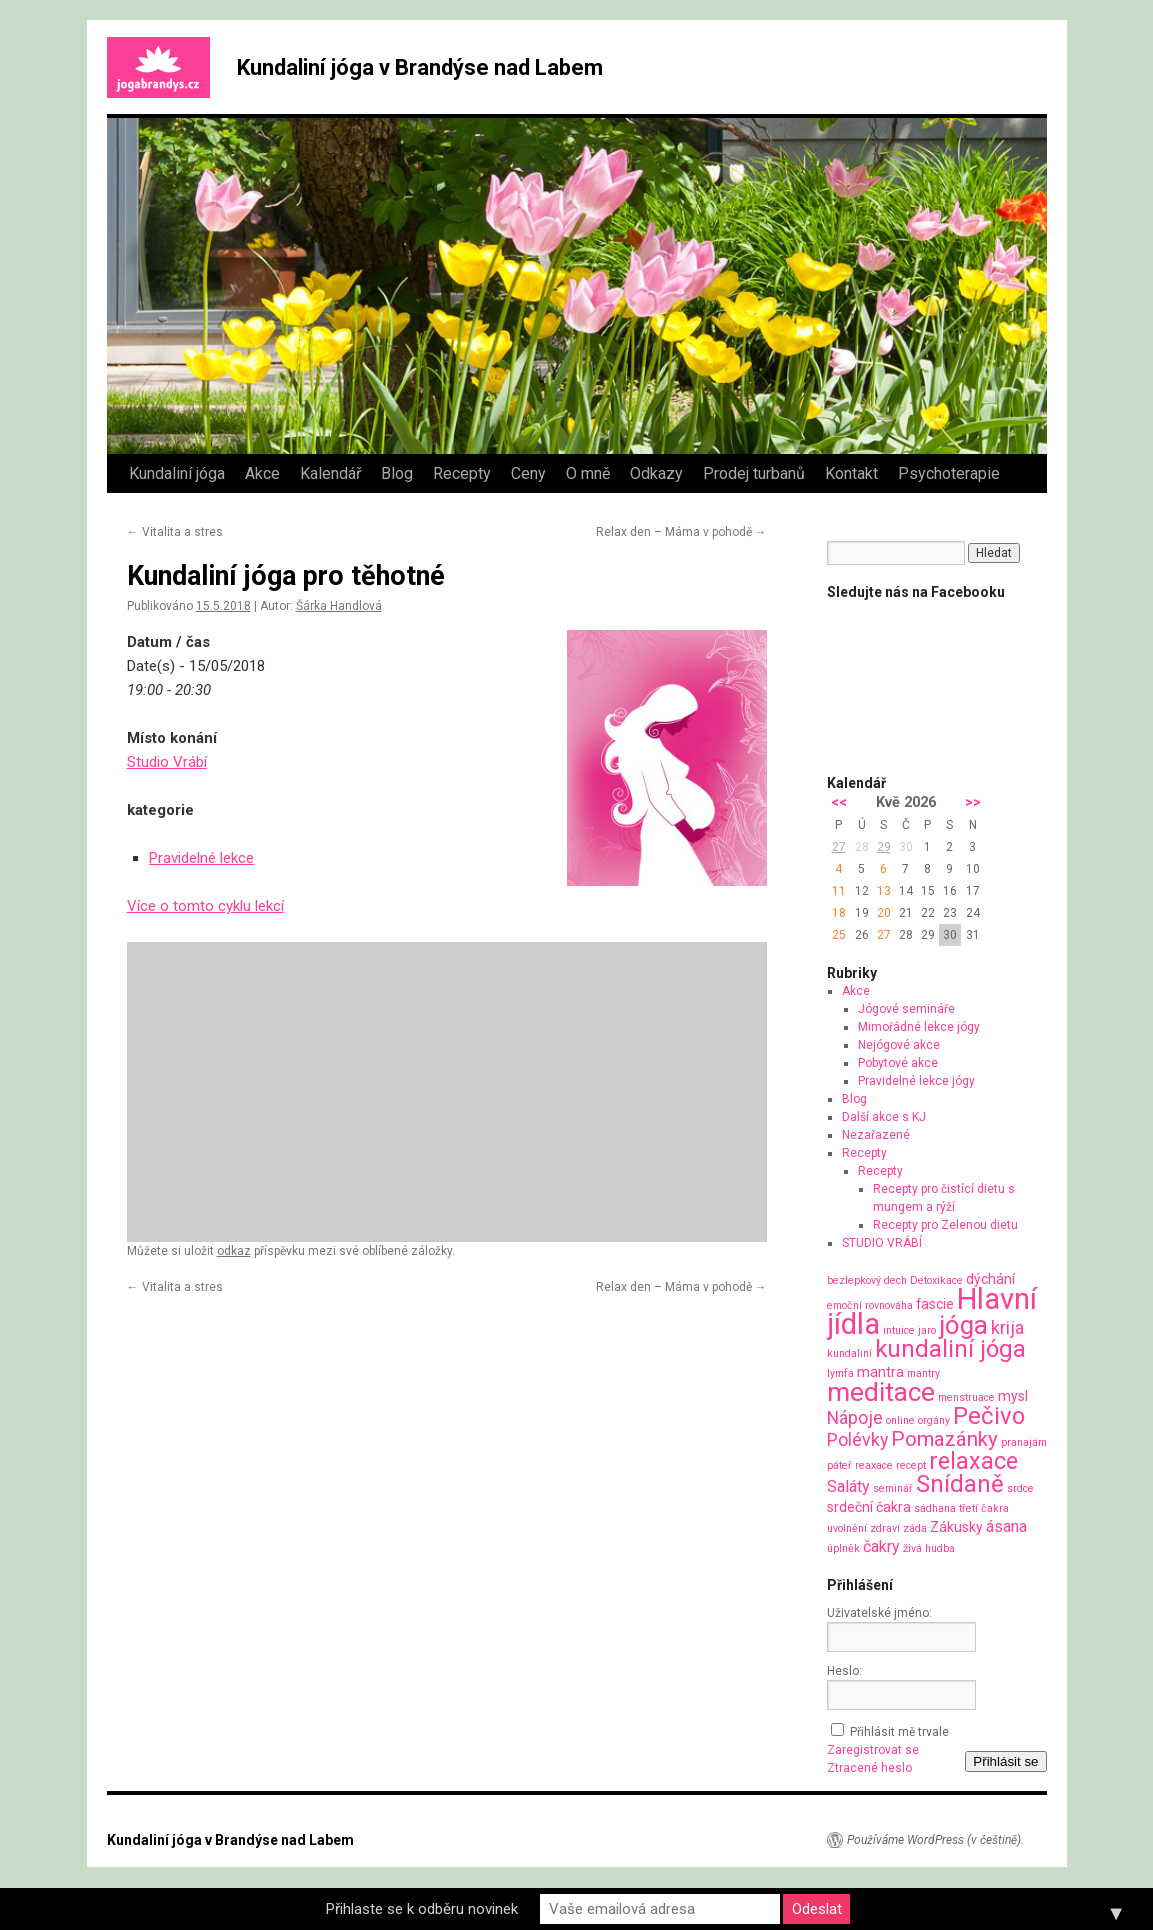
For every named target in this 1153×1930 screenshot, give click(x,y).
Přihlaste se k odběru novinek (422, 1909)
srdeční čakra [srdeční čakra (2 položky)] (869, 1507)
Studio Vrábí (167, 762)
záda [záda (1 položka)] (915, 1528)
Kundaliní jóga (177, 473)
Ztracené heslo (869, 1768)
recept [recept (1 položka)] (911, 1465)
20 (884, 913)
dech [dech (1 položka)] (895, 1280)
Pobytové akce (898, 1063)
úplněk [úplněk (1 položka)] (843, 1548)
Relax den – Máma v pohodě (681, 532)
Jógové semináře (906, 1009)
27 (839, 847)
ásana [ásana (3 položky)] (1006, 1526)
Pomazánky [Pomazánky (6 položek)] (944, 1439)
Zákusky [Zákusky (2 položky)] (956, 1527)
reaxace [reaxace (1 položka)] (874, 1465)
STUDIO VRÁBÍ (882, 1243)
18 (839, 913)
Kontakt (851, 473)
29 (884, 847)
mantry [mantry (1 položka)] (923, 1373)
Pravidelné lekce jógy (916, 1081)
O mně (588, 473)
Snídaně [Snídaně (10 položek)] (960, 1484)
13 (884, 891)
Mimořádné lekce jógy (919, 1027)
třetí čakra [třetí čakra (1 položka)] (984, 1508)
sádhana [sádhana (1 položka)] (935, 1508)
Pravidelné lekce (201, 858)
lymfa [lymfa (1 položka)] (840, 1373)
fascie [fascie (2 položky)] (935, 1304)
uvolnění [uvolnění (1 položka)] (847, 1528)
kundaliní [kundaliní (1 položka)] (849, 1353)
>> (973, 802)
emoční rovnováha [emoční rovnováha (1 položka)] (870, 1305)
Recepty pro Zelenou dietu (945, 1225)
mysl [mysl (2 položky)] (1013, 1396)
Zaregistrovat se (873, 1750)
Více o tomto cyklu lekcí (205, 906)
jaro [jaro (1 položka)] (927, 1330)
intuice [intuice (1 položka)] (899, 1330)
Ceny (528, 473)
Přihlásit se (1005, 1761)
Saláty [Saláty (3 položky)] (848, 1486)
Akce (262, 473)
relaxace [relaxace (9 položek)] (973, 1461)
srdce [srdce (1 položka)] (1020, 1488)
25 (839, 935)
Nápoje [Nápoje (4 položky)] (855, 1417)
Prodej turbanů (754, 473)
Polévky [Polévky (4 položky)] (857, 1439)
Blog (397, 473)
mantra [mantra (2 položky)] (880, 1372)
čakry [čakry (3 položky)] (881, 1546)
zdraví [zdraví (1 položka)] (885, 1528)
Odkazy (656, 473)
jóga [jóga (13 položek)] (963, 1325)
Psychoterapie (949, 473)
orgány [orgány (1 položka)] (934, 1420)
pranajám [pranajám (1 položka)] (1024, 1442)
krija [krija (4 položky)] (1007, 1327)
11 (839, 891)
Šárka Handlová (339, 606)
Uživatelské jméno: (879, 1613)
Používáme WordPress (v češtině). (935, 1840)
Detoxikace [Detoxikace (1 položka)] (936, 1280)
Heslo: (844, 1671)
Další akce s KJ (884, 1117)
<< (839, 802)
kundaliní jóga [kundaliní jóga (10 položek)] (950, 1349)
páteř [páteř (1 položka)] (839, 1465)
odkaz (234, 1251)
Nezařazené (876, 1135)
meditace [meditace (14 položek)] (881, 1391)
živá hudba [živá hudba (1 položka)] (929, 1548)
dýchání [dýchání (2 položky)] (990, 1279)
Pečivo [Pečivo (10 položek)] (989, 1416)
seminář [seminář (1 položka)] (893, 1488)
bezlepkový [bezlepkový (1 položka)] (854, 1280)
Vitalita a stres (175, 532)
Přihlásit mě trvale (899, 1732)
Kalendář (330, 473)
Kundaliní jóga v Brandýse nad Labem (420, 67)
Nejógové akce (899, 1045)
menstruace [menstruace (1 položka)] (966, 1397)
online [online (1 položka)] (900, 1420)
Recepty (462, 473)
